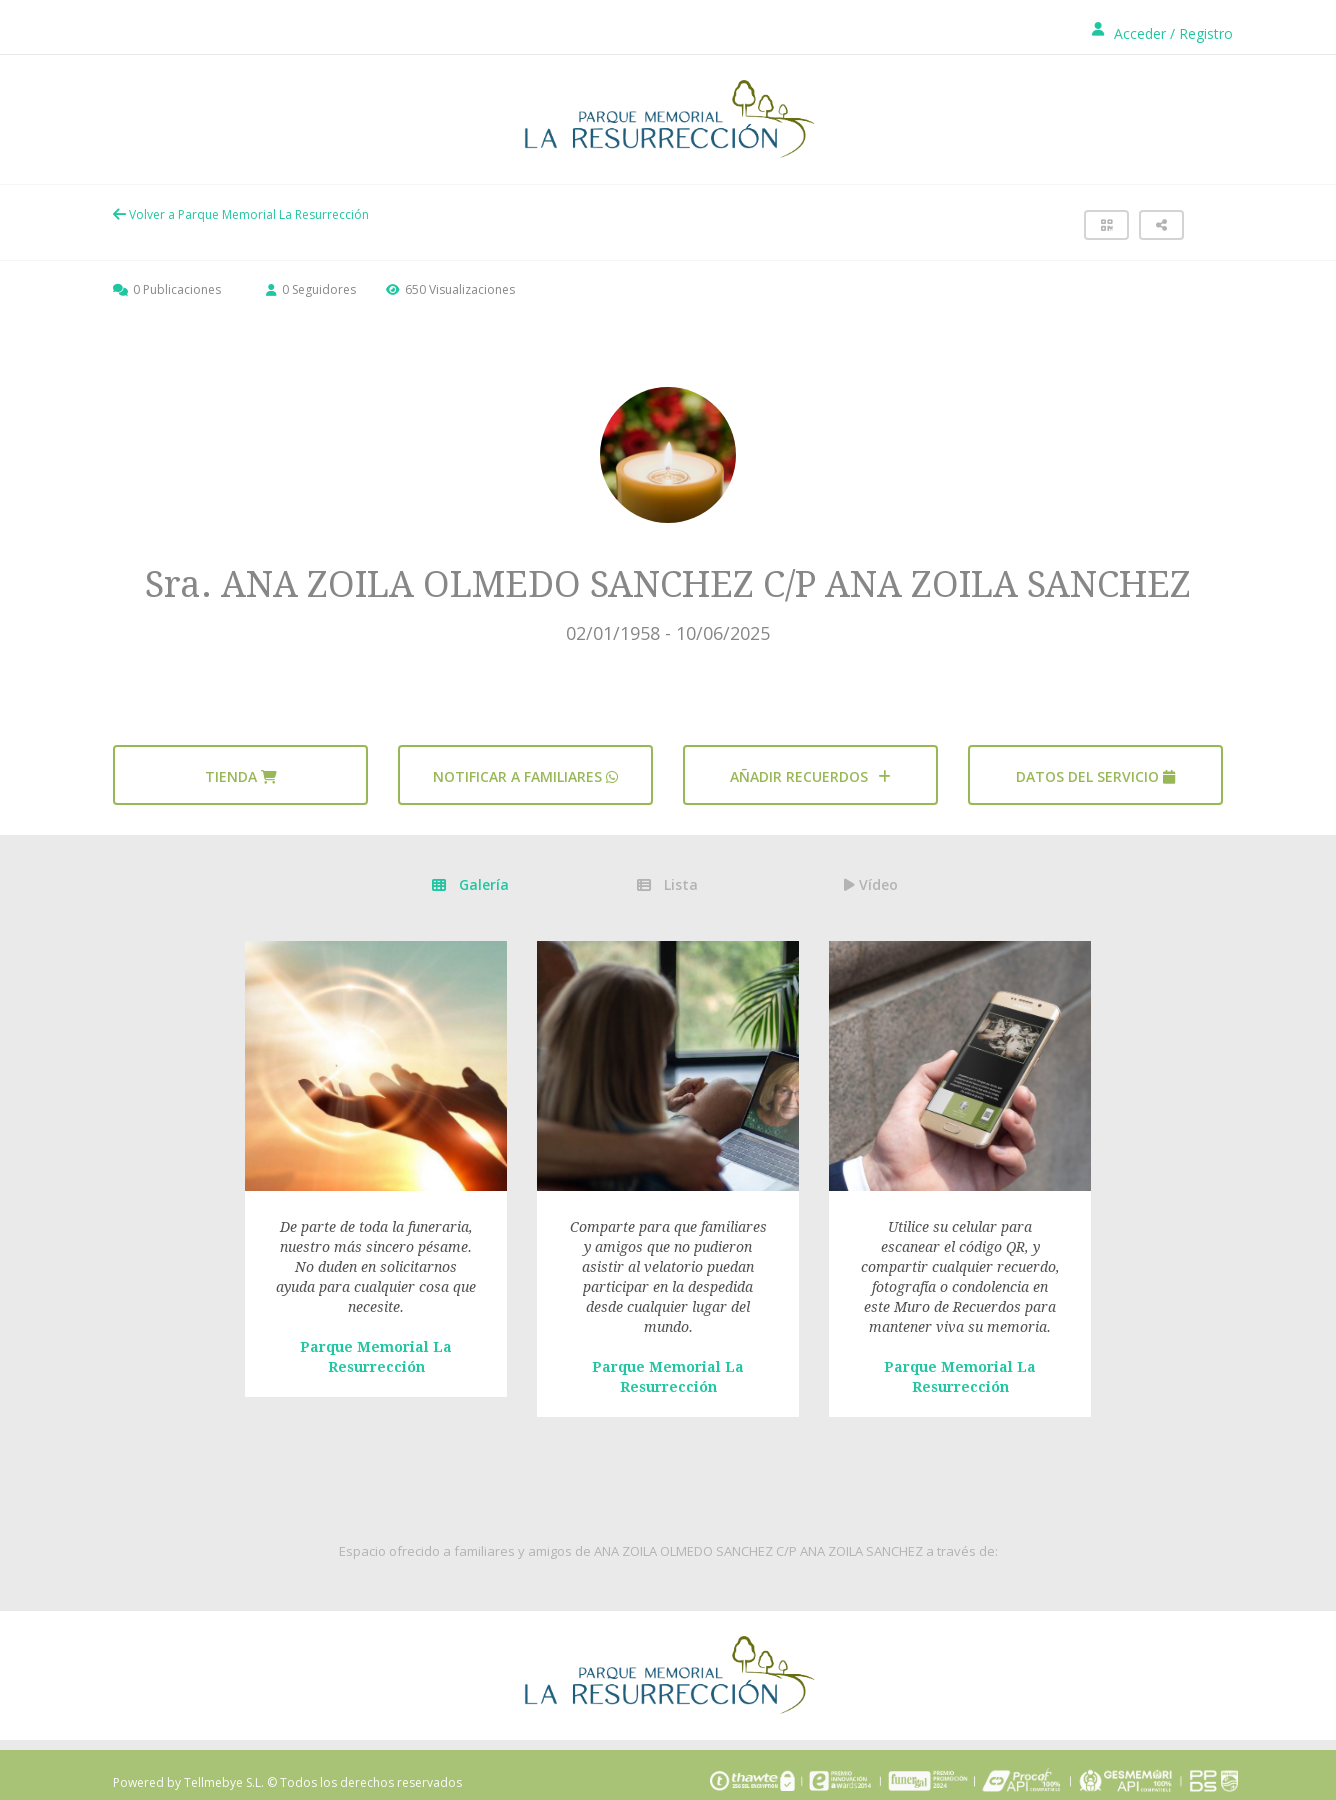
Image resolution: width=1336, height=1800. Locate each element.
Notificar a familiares (525, 776)
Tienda (241, 776)
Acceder (1140, 33)
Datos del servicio (1095, 776)
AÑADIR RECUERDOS (810, 776)
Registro (1206, 33)
